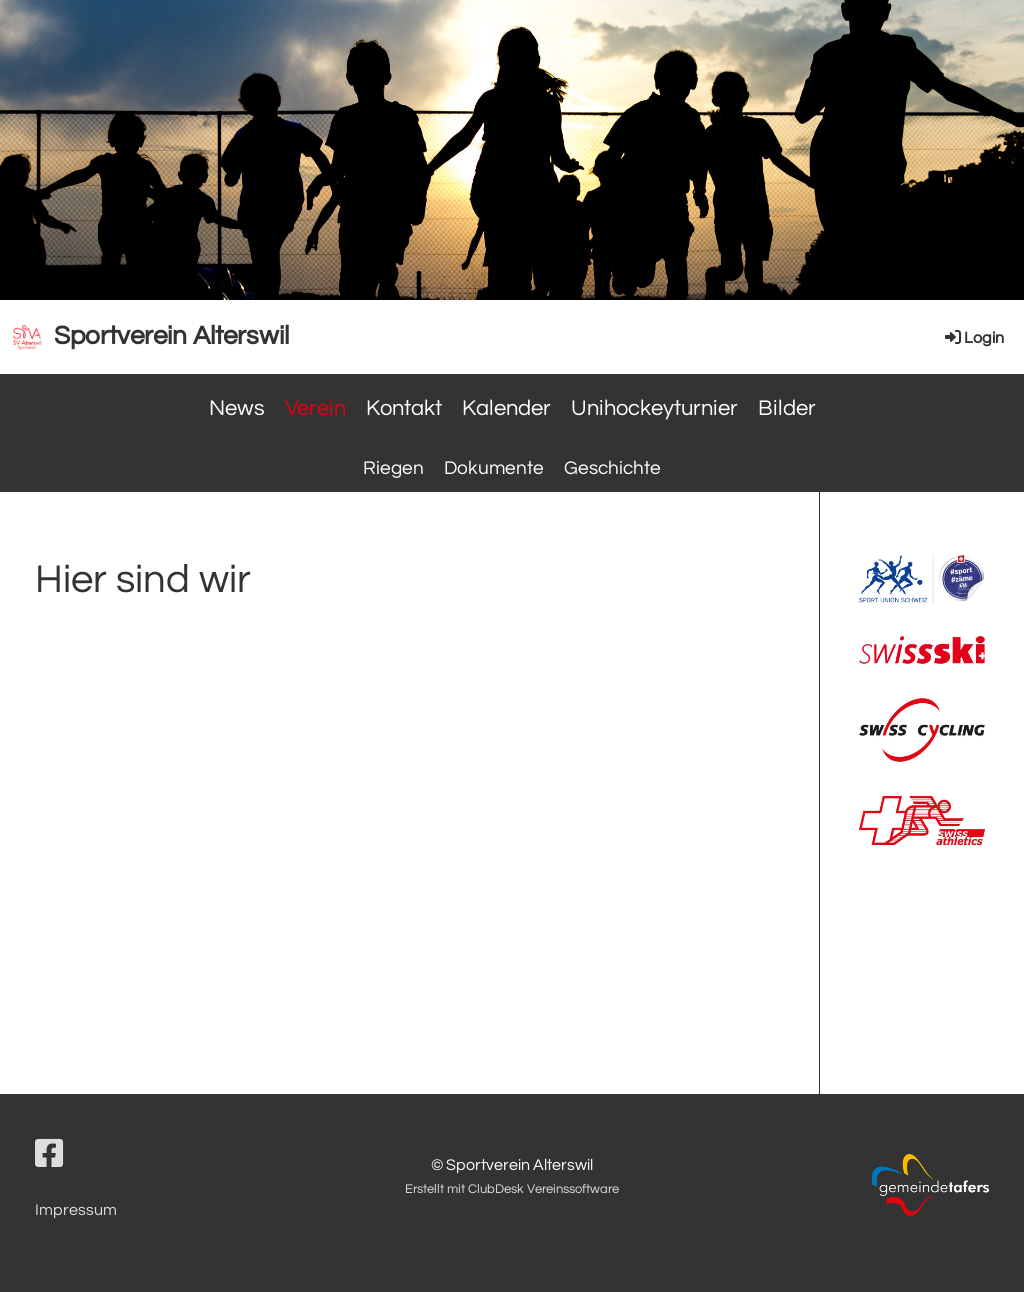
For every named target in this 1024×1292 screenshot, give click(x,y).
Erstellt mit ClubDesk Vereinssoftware (512, 1189)
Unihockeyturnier (654, 408)
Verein (315, 408)
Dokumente (494, 468)
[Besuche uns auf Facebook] (49, 1155)
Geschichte (612, 468)
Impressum (76, 1210)
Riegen (393, 468)
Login (973, 338)
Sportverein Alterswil (171, 336)
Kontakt (404, 408)
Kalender (506, 408)
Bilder (787, 408)
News (237, 408)
